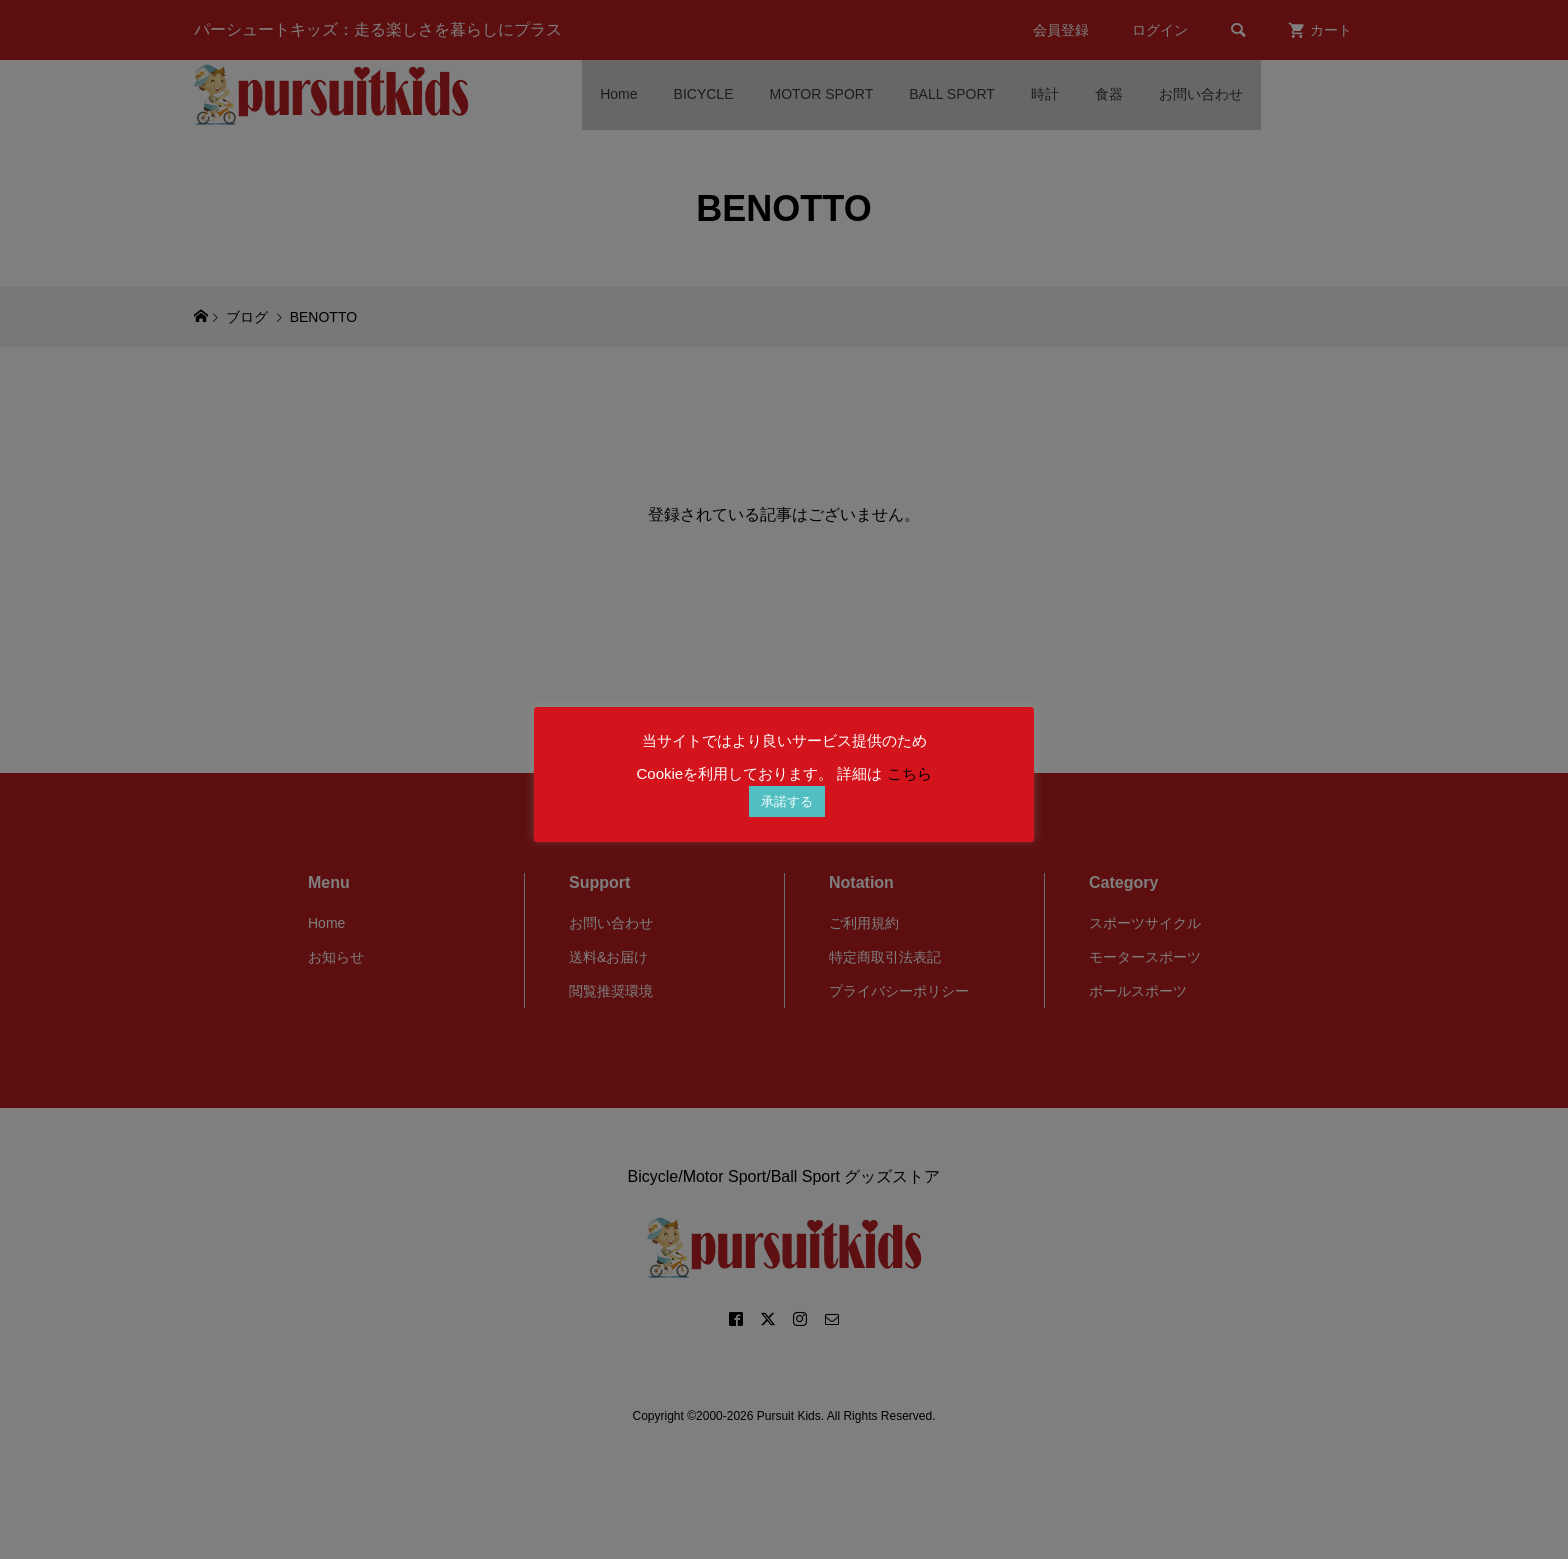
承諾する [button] (787, 801)
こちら (909, 773)
